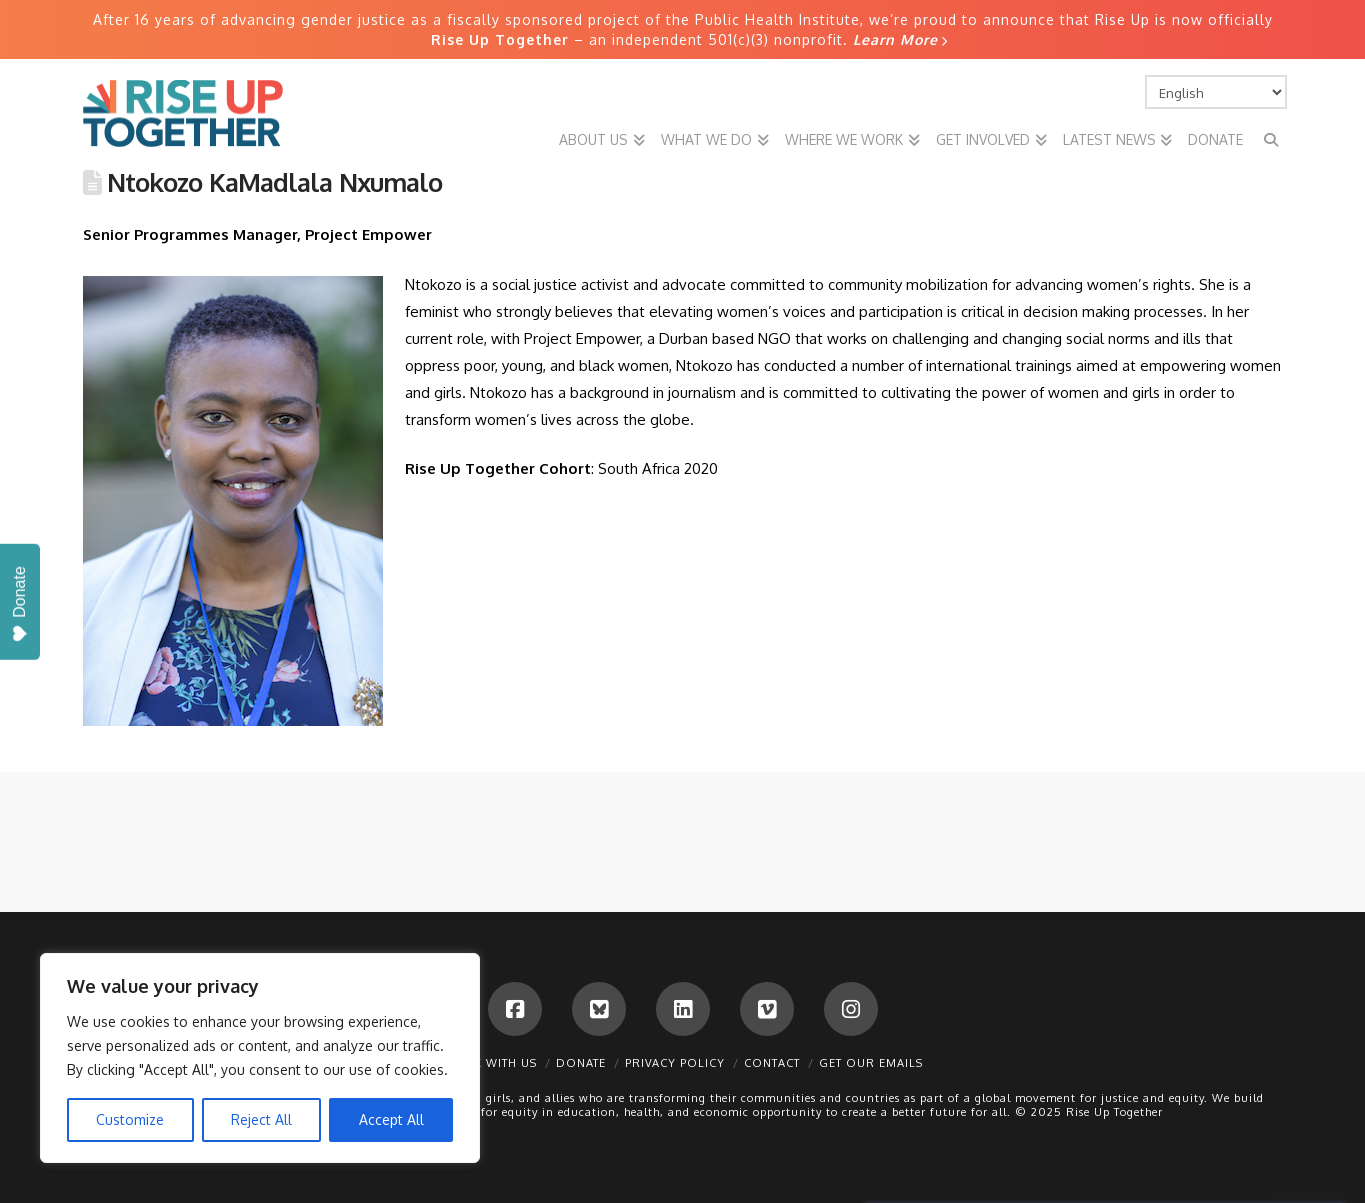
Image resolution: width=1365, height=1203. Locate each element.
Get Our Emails (871, 1063)
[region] (260, 1058)
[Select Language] (1216, 92)
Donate (581, 1063)
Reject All (261, 1119)
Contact (772, 1063)
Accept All (391, 1119)
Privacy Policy (675, 1063)
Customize (130, 1119)
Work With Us (489, 1063)
